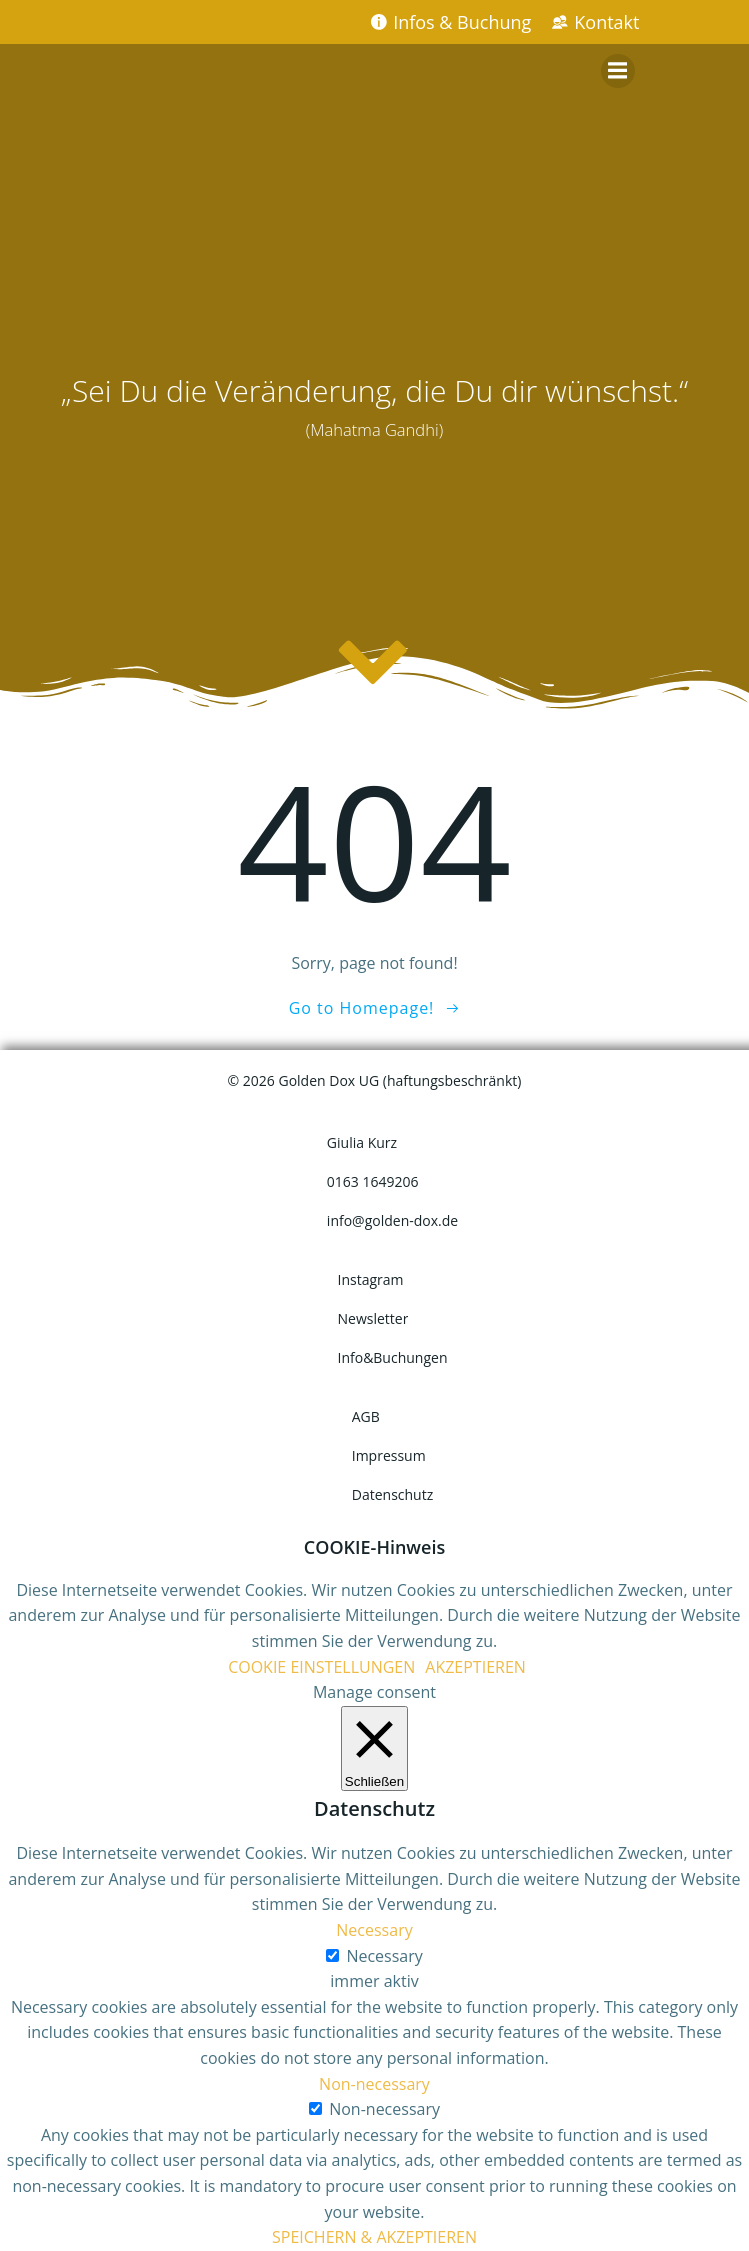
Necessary (384, 1956)
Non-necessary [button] (374, 2084)
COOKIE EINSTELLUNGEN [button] (321, 1667)
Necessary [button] (374, 1930)
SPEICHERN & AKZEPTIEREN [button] (374, 2237)
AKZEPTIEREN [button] (475, 1667)
